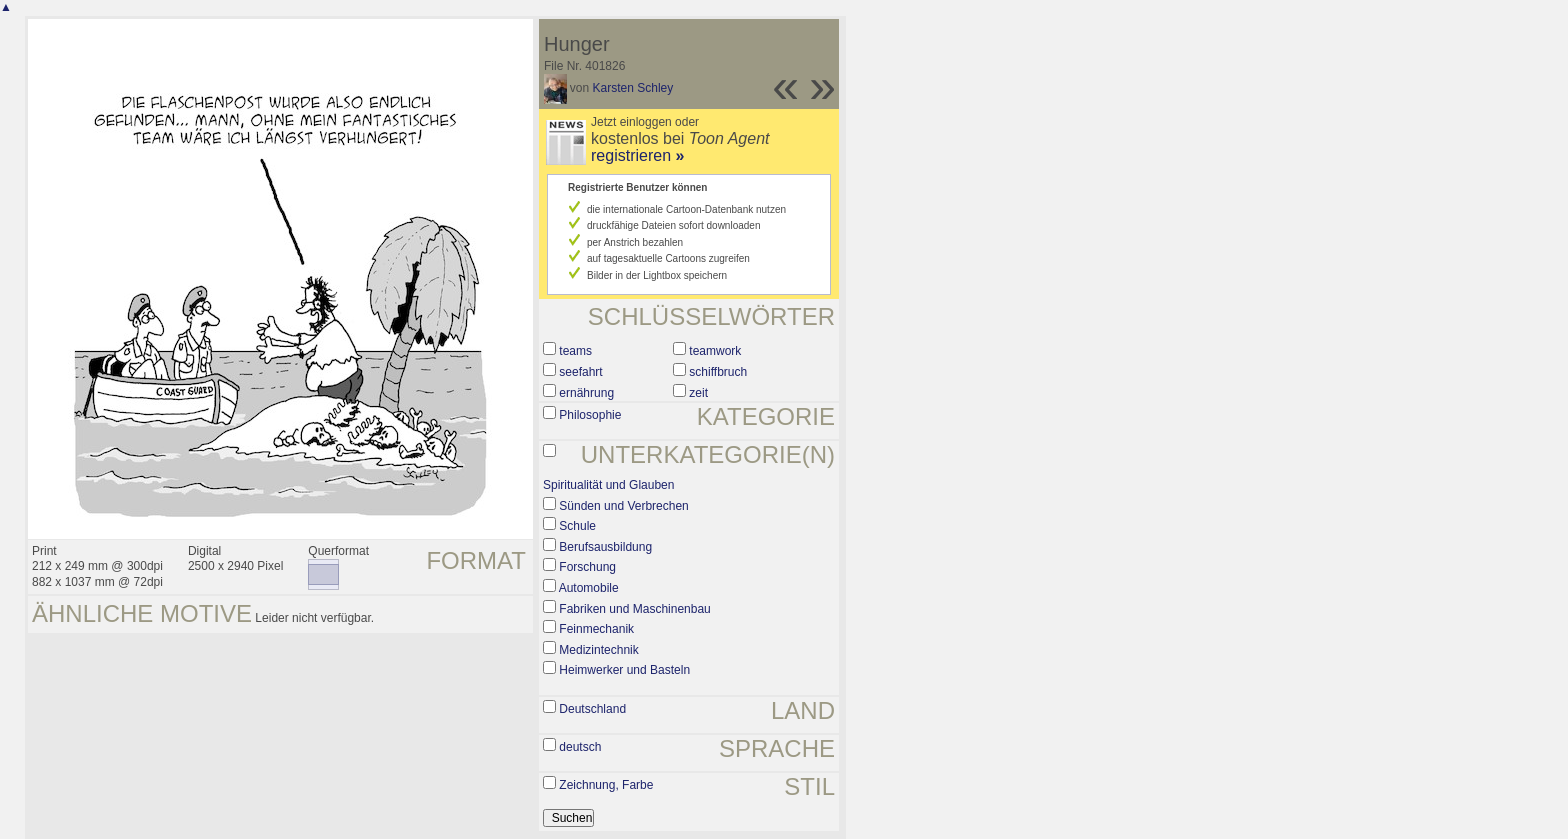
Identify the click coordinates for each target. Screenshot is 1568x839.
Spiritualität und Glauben (608, 485)
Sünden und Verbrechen (623, 506)
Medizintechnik (598, 650)
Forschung (587, 567)
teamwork (715, 351)
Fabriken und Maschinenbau (634, 609)
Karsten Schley (633, 88)
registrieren (637, 155)
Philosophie (590, 415)
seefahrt (580, 372)
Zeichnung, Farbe (606, 785)
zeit (698, 393)
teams (575, 351)
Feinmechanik (596, 629)
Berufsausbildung (605, 547)
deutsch (580, 747)
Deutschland (592, 709)
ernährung (586, 393)
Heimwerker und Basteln (624, 670)
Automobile (589, 588)
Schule (577, 526)
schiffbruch (718, 372)
